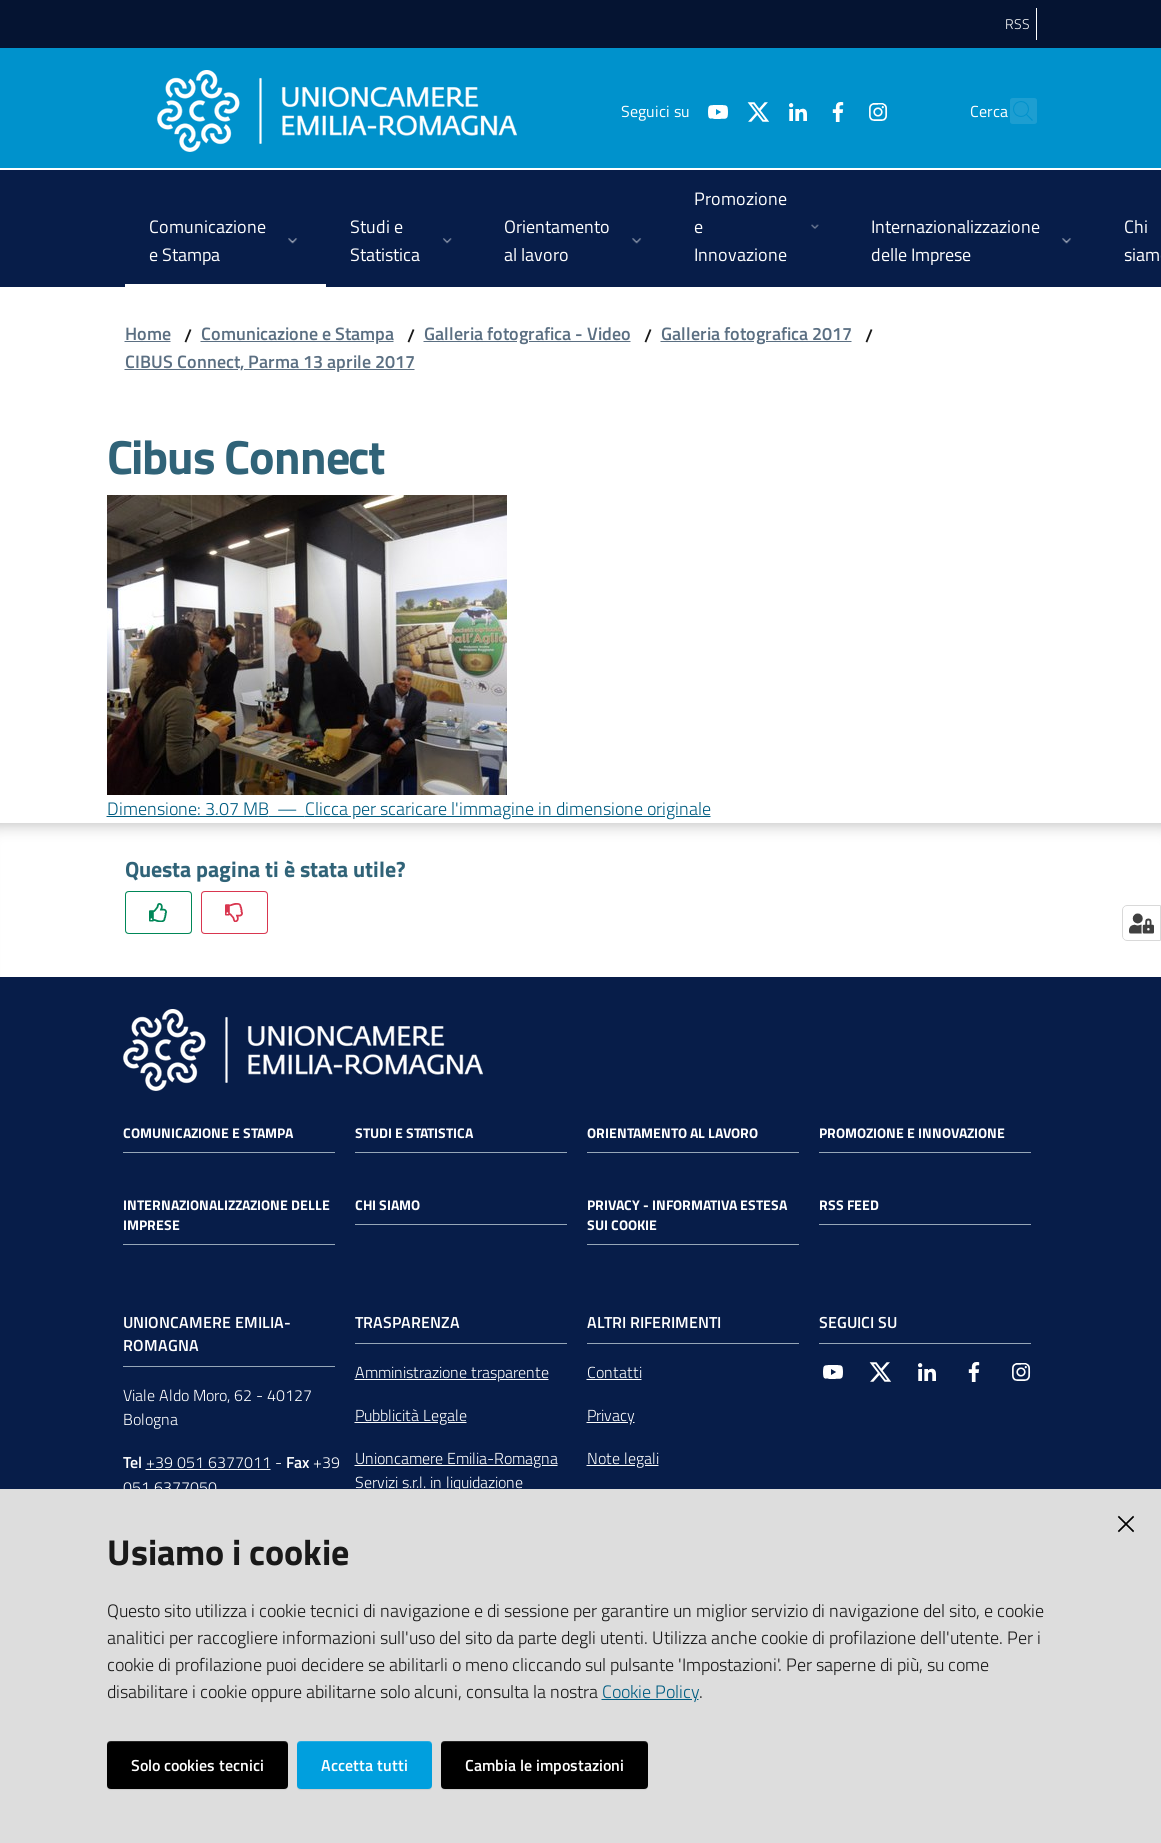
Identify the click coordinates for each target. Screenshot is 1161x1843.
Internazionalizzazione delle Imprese (226, 1215)
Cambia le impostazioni (544, 1765)
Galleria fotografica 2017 (756, 333)
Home (148, 333)
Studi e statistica (414, 1133)
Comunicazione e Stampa (297, 333)
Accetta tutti (364, 1765)
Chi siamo (387, 1205)
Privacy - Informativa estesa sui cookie (687, 1215)
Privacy (611, 1415)
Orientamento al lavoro (672, 1133)
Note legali (623, 1458)
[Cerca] (1013, 111)
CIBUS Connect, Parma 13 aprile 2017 (270, 361)
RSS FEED (849, 1205)
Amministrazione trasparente (452, 1372)
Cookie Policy (650, 1691)
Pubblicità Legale (411, 1415)
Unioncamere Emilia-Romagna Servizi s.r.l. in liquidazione (456, 1470)
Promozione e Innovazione (912, 1133)
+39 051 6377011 (208, 1462)
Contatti (614, 1372)
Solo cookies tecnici (197, 1765)
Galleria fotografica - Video (527, 333)
